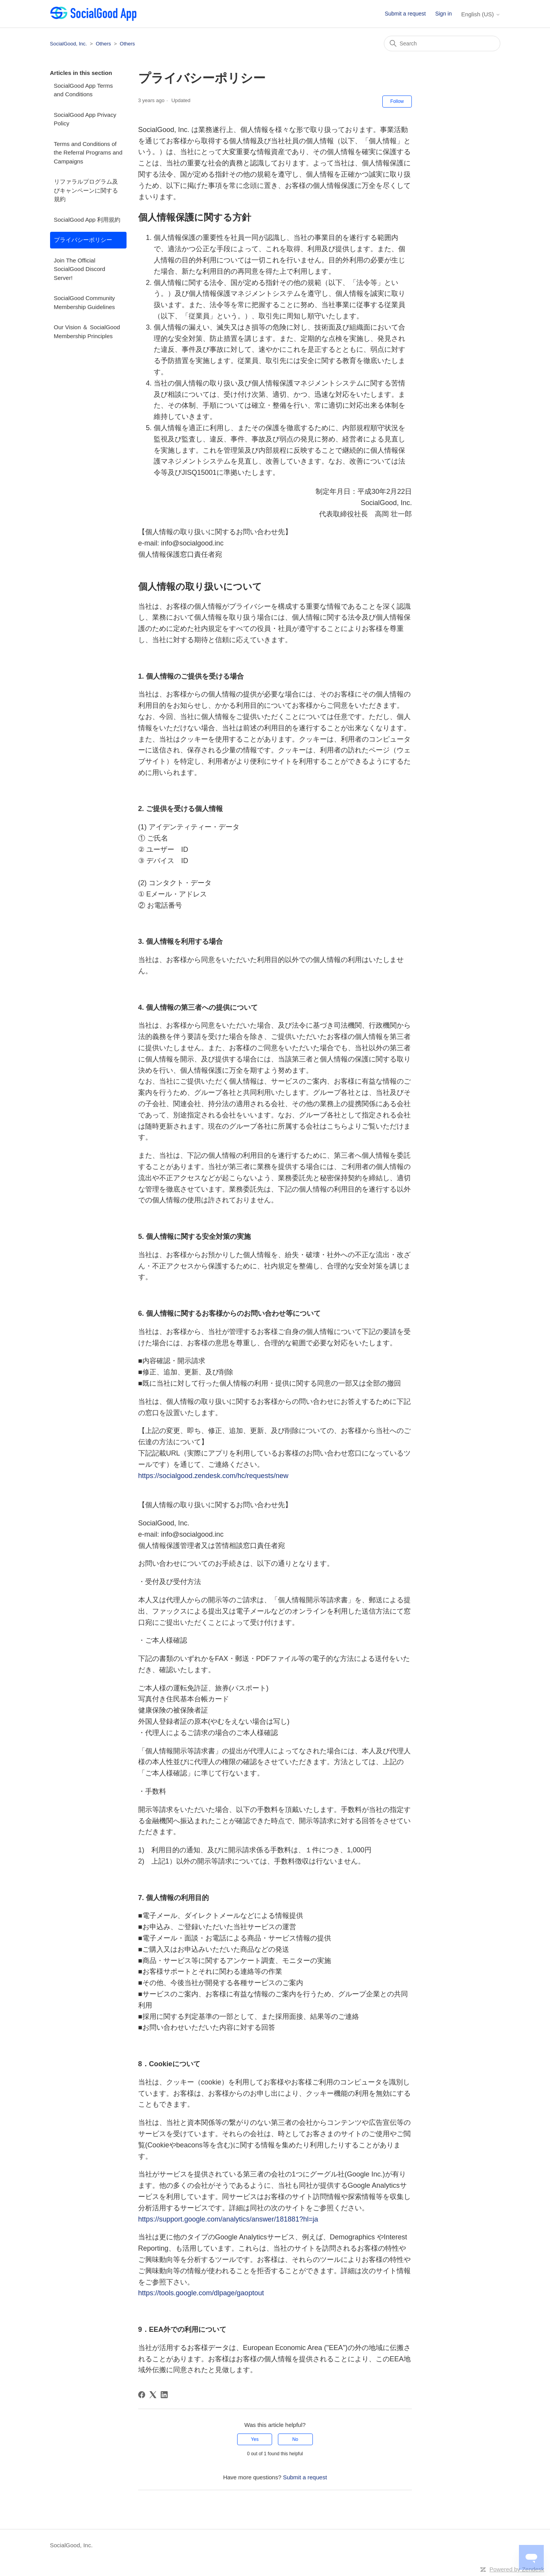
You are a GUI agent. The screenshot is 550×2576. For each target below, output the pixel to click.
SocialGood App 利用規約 (87, 219)
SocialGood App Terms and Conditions (83, 90)
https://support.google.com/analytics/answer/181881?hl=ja (228, 2219)
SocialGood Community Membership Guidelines (84, 302)
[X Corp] (152, 2394)
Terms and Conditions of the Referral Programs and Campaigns (88, 153)
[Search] (442, 43)
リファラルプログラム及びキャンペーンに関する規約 (86, 190)
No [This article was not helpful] (295, 2439)
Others (103, 44)
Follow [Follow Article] (397, 101)
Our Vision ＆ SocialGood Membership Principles (87, 331)
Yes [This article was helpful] (255, 2439)
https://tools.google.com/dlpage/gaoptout (201, 2293)
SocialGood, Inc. (68, 44)
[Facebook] (141, 2394)
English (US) (480, 14)
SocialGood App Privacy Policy (85, 119)
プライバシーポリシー (83, 239)
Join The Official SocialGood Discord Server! (80, 269)
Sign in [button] (443, 13)
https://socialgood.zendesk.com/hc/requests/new (213, 1476)
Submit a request (405, 13)
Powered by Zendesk (516, 2569)
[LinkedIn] (164, 2394)
